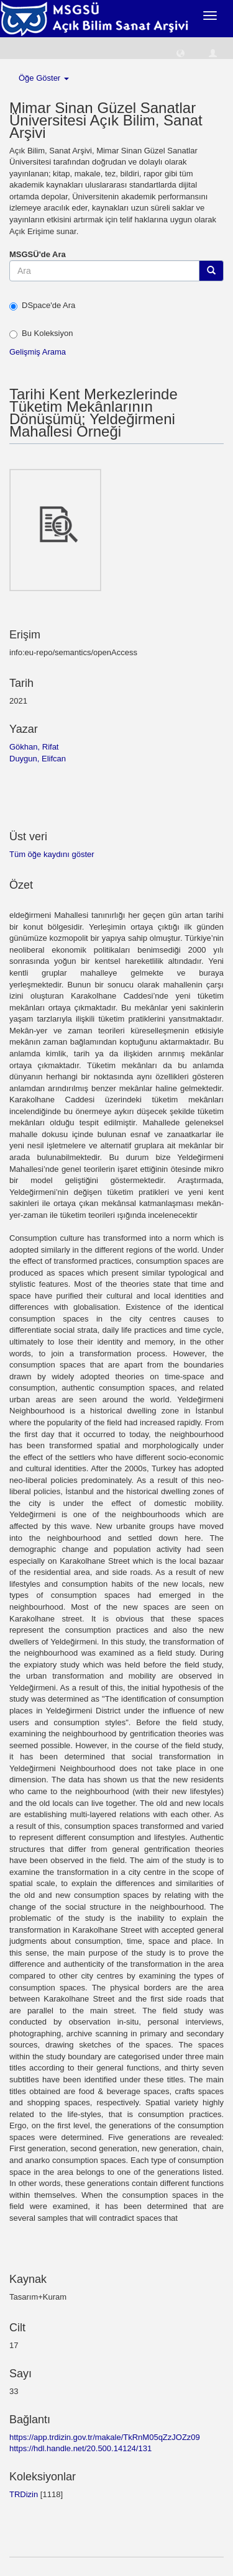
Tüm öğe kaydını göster (51, 854)
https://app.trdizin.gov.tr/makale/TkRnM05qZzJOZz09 (104, 2437)
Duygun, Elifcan (37, 758)
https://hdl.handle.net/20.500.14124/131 (80, 2448)
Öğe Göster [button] (44, 78)
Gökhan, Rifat (34, 746)
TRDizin (23, 2494)
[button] (180, 52)
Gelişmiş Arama (37, 351)
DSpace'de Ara (42, 306)
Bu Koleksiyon (41, 333)
